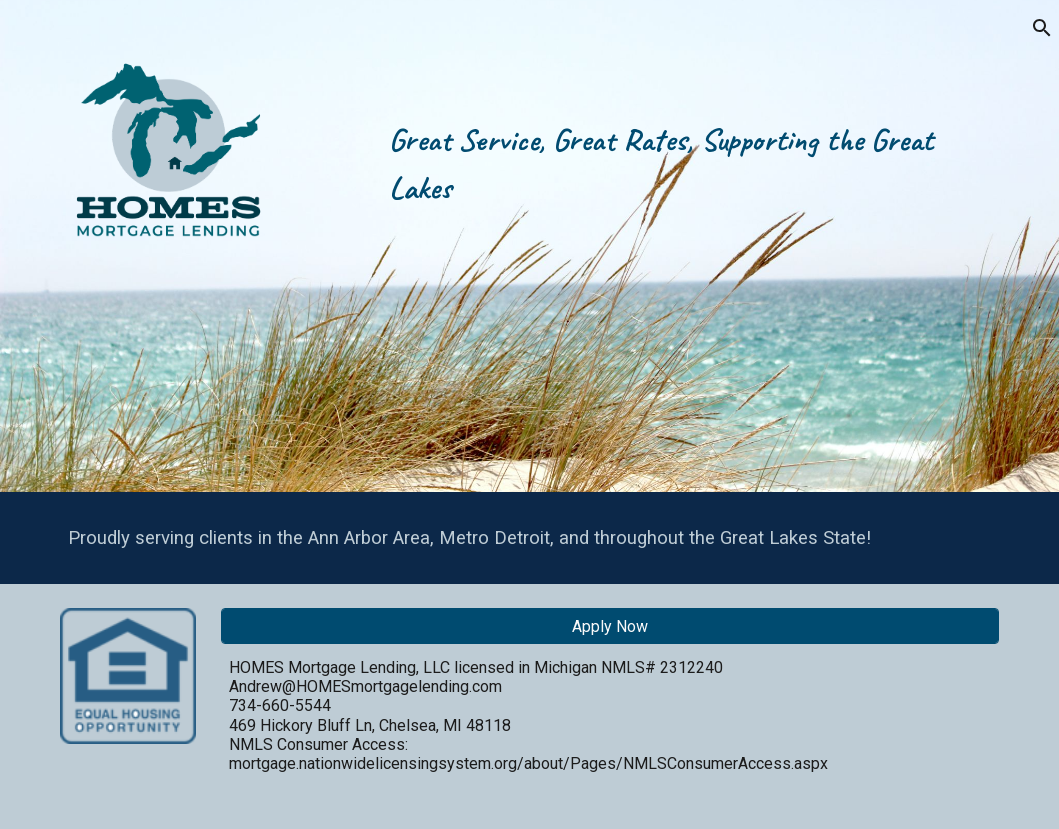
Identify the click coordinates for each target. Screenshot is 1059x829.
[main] (690, 246)
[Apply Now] (610, 626)
